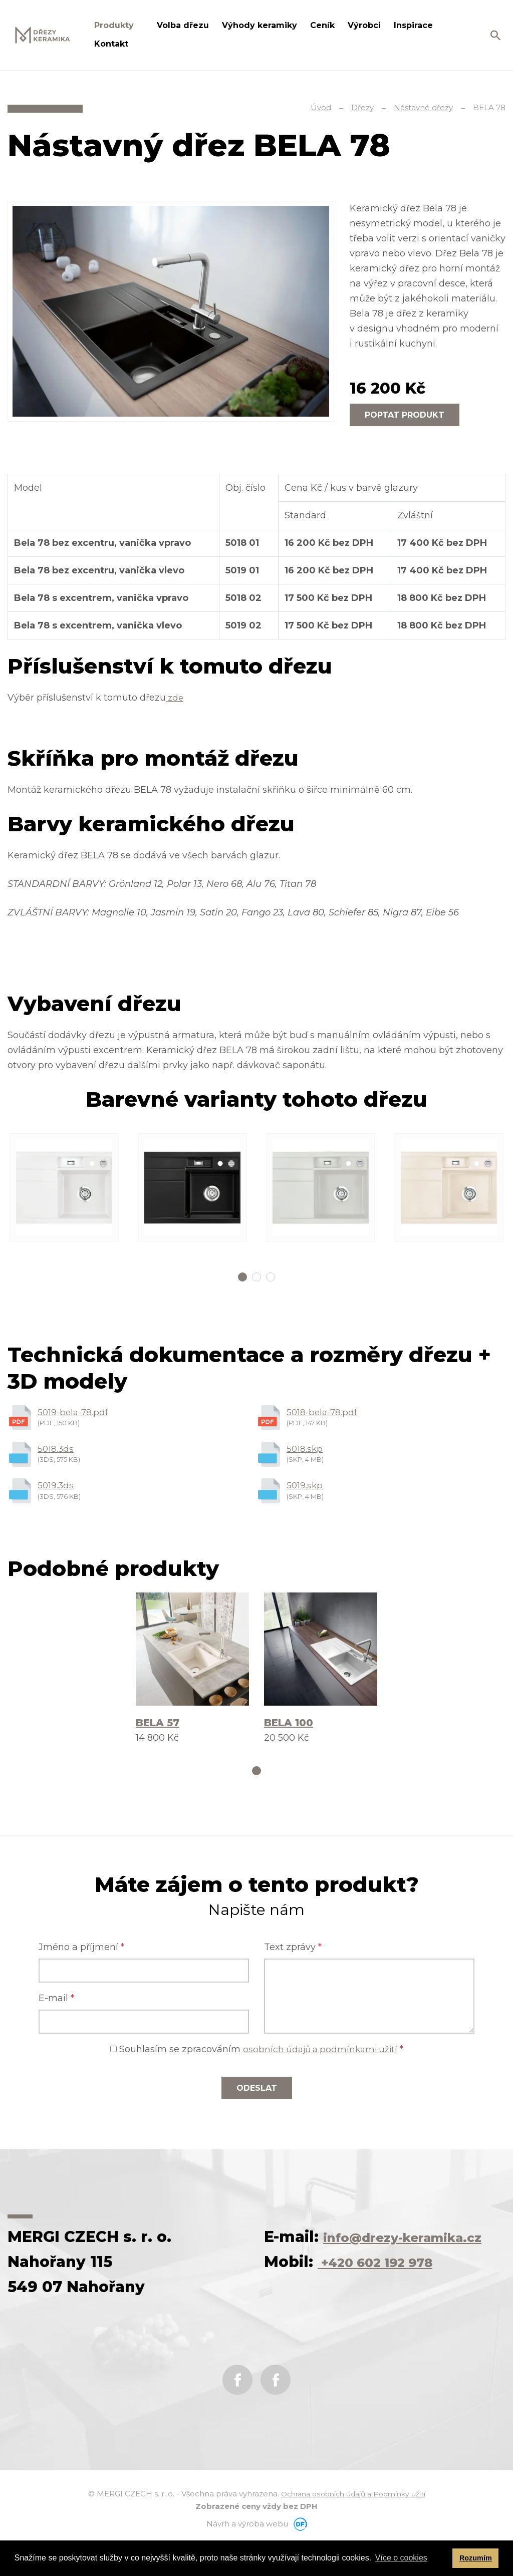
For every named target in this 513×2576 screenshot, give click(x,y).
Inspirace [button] (414, 25)
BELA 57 (157, 1726)
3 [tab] (270, 1276)
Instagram (276, 2410)
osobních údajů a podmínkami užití (320, 2054)
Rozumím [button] (475, 2558)
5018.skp (305, 1450)
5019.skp (305, 1487)
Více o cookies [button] (401, 2557)
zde (175, 697)
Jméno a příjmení (81, 1952)
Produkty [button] (115, 25)
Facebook (237, 2410)
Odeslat (256, 2093)
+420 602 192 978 (389, 2292)
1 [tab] (242, 1276)
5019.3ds (56, 1487)
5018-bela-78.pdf (323, 1412)
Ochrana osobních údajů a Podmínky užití (353, 2523)
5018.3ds (56, 1450)
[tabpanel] (64, 1187)
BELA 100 (288, 1726)
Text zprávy (293, 1952)
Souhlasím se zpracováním (256, 2054)
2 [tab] (256, 1276)
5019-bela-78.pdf (74, 1412)
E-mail (56, 2003)
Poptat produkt (404, 415)
